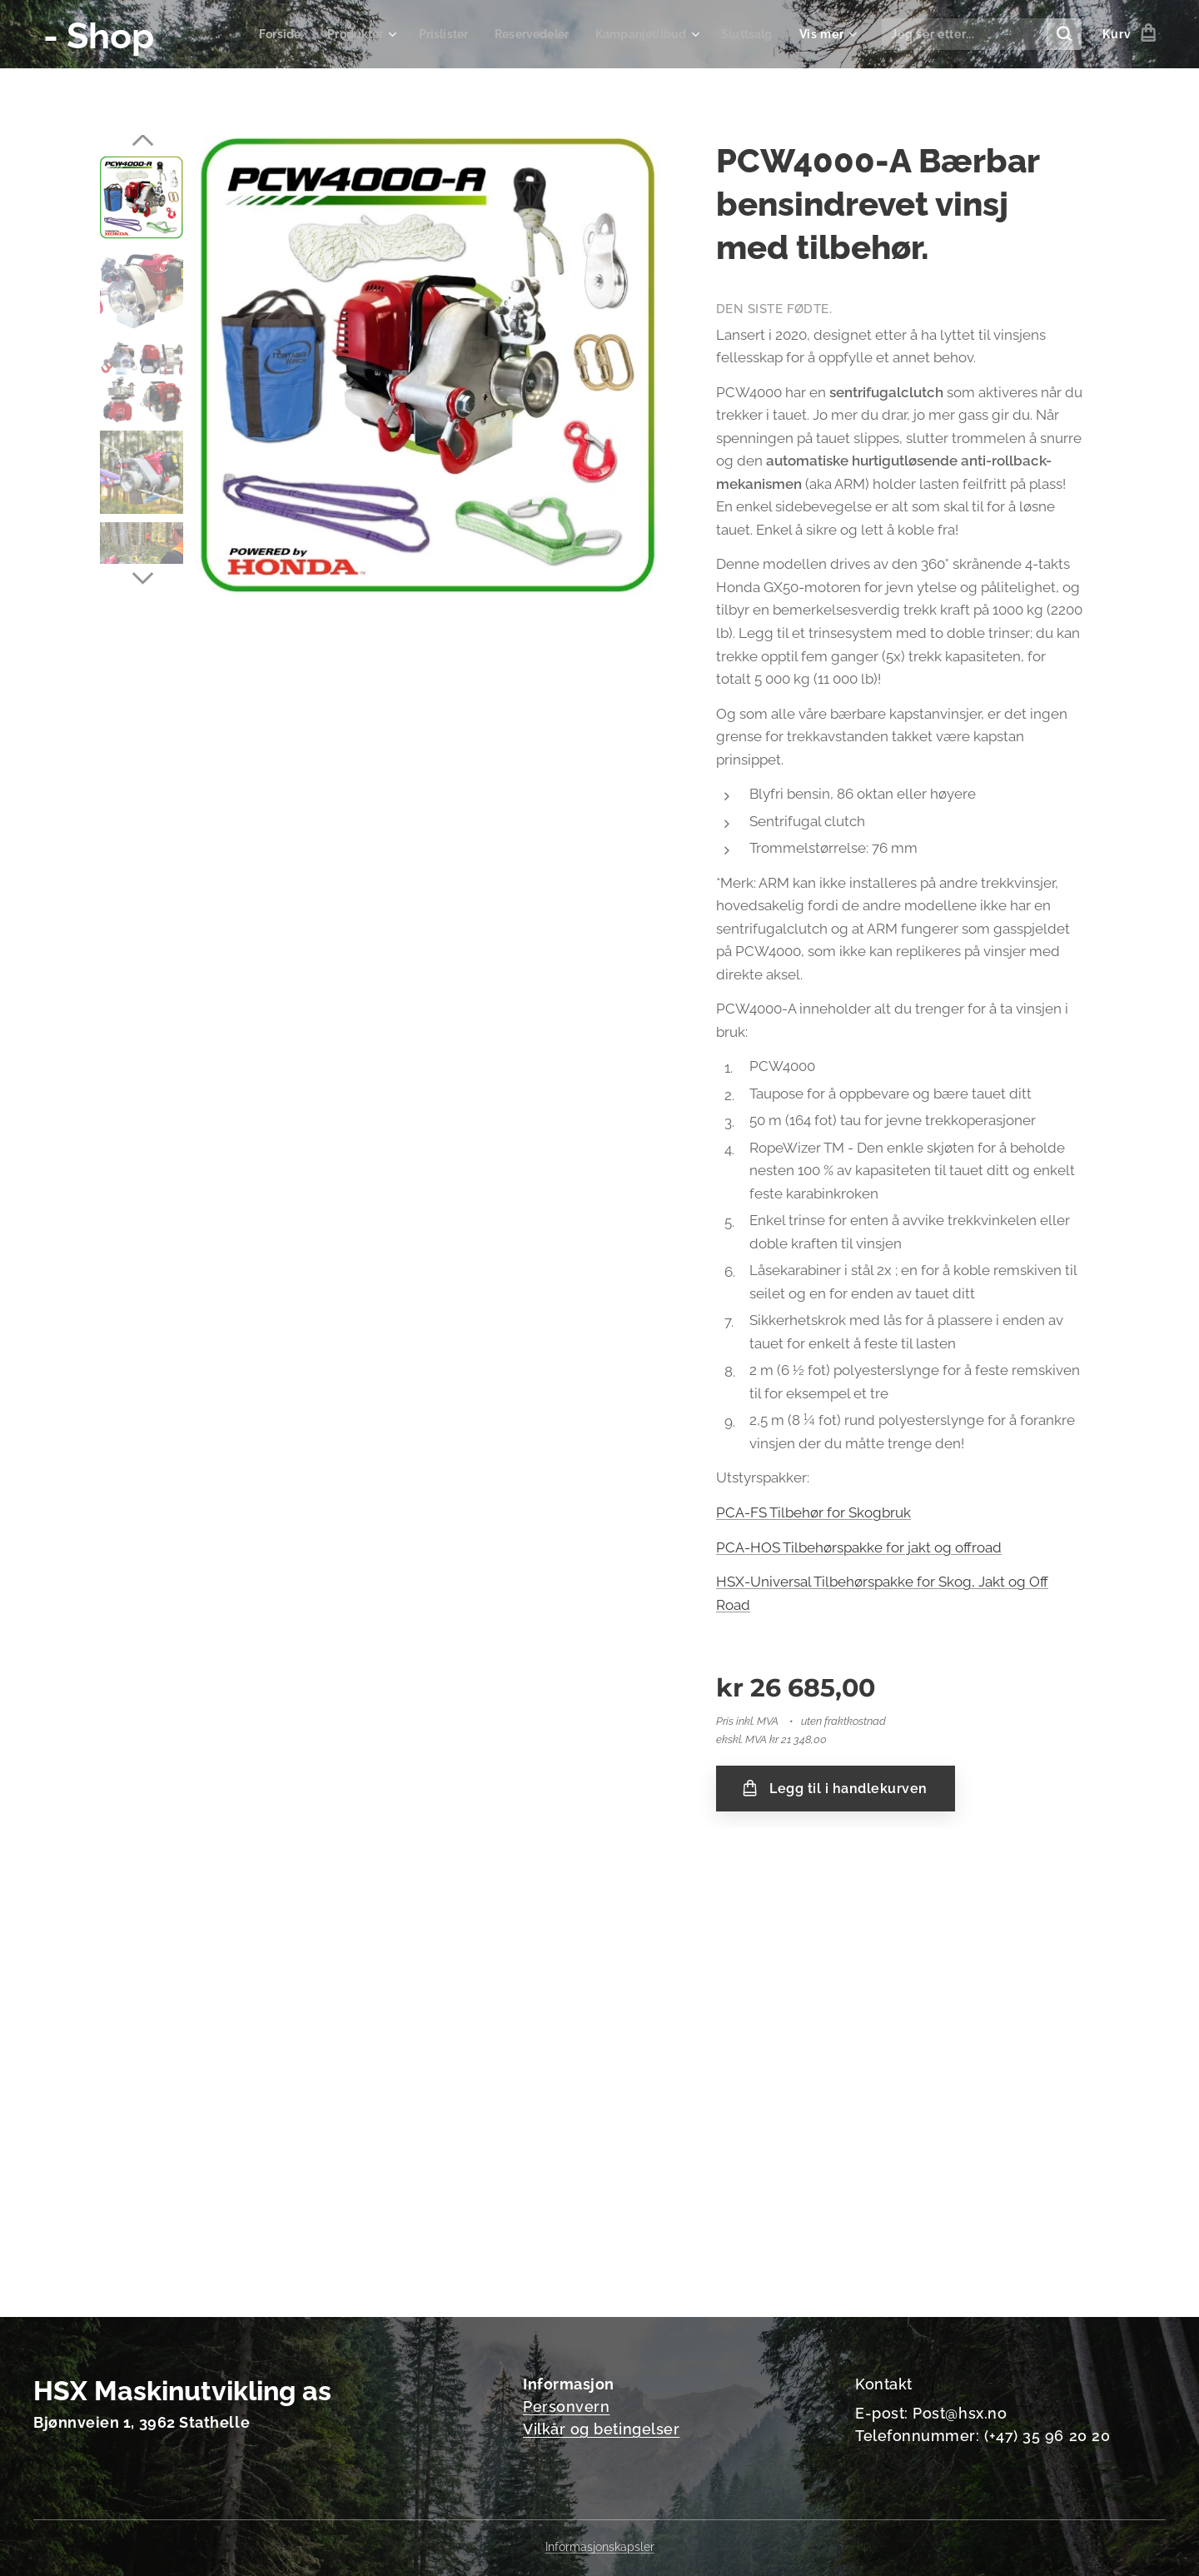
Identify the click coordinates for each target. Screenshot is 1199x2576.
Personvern (566, 2406)
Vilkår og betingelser (601, 2429)
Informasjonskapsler (599, 2547)
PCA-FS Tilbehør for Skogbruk (813, 1512)
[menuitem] (258, 34)
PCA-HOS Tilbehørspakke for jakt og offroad (859, 1547)
